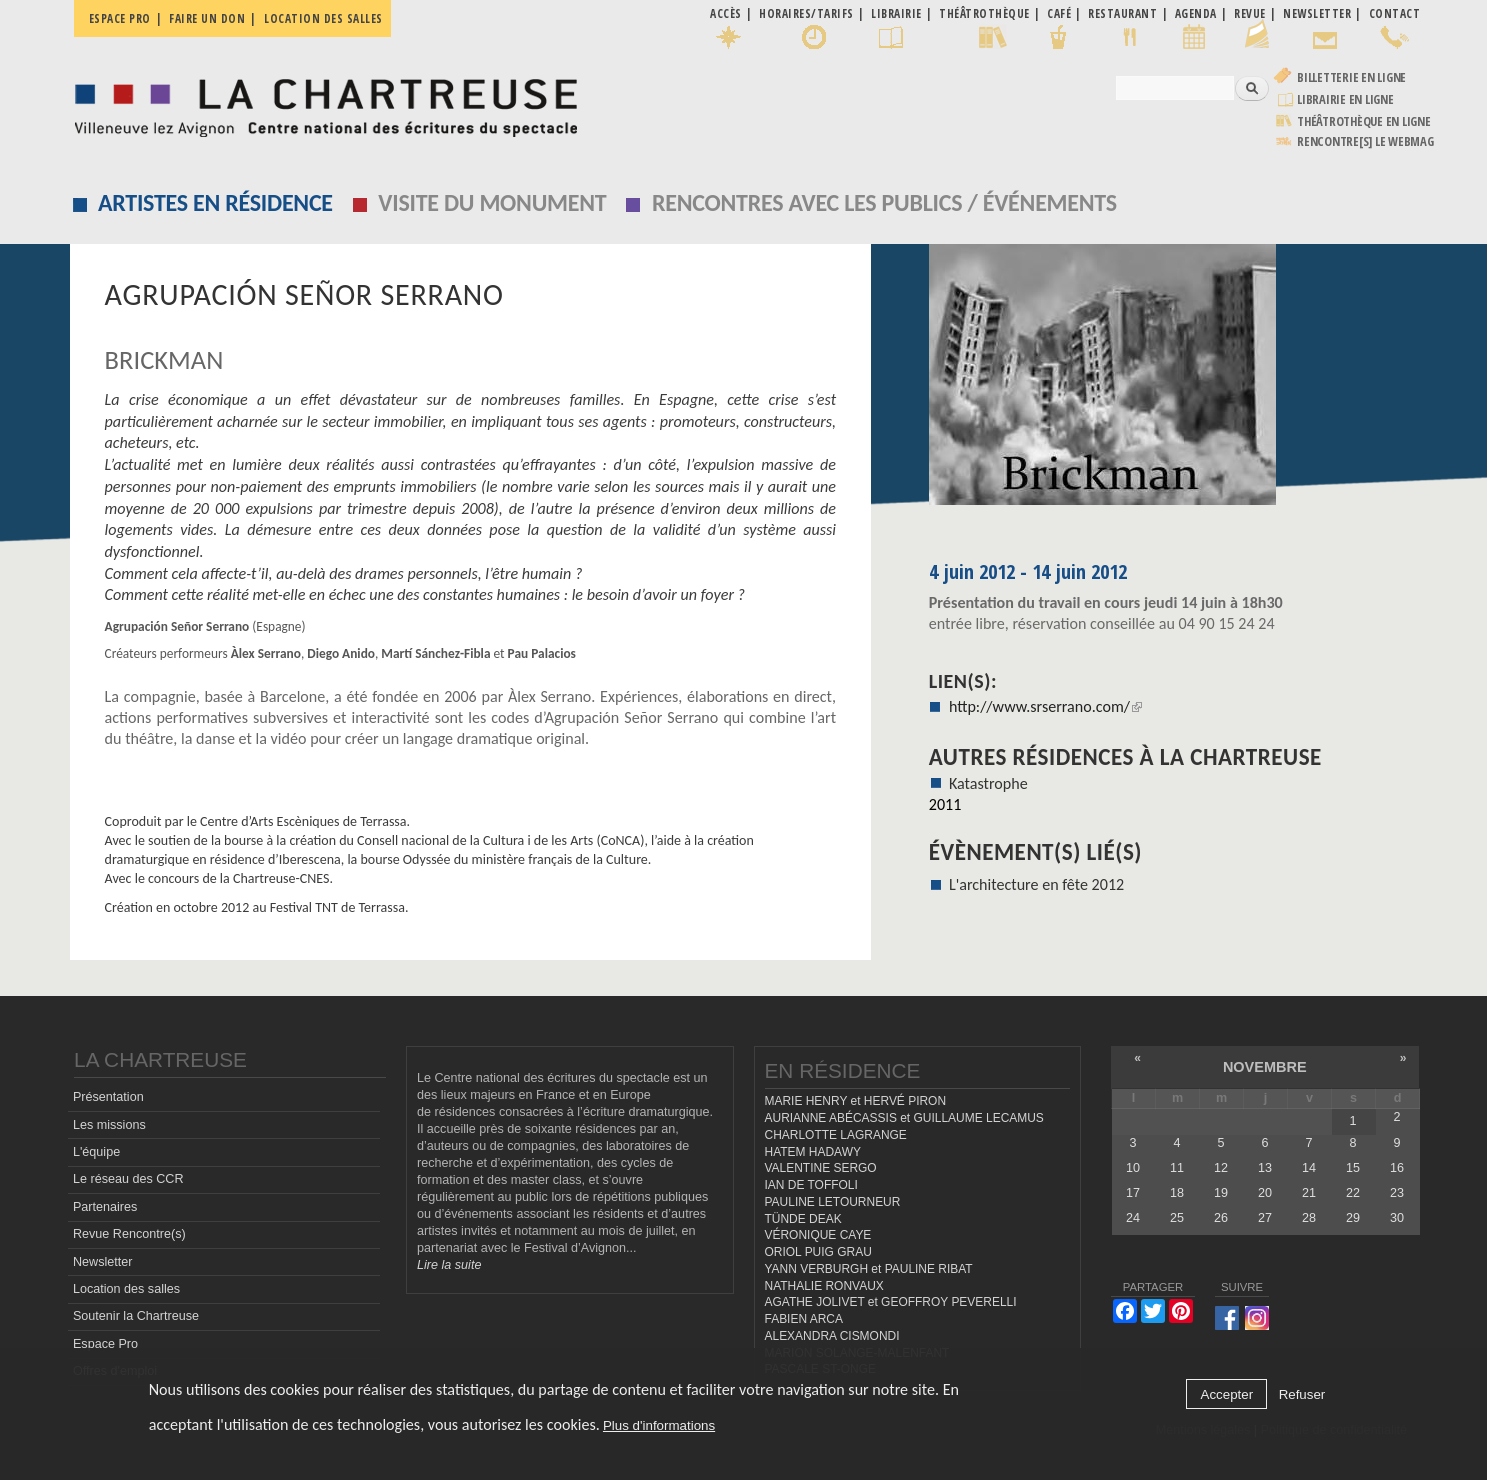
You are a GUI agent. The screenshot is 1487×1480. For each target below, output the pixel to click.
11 (1177, 1167)
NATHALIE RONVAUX (824, 1285)
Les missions (109, 1124)
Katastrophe (988, 783)
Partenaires (105, 1206)
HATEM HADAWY (813, 1151)
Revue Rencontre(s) (129, 1234)
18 (1177, 1193)
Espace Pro (105, 1343)
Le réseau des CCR (128, 1179)
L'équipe (96, 1151)
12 (1221, 1167)
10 (1133, 1167)
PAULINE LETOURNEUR (833, 1201)
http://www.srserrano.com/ (1045, 706)
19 (1221, 1193)
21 (1309, 1193)
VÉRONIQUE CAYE (818, 1235)
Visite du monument (492, 202)
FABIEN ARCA (804, 1319)
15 (1353, 1167)
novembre (1265, 1067)
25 (1177, 1218)
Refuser (1302, 1394)
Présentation (108, 1097)
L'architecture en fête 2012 (1036, 884)
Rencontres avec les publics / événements (884, 202)
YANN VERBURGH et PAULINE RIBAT (869, 1268)
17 (1133, 1193)
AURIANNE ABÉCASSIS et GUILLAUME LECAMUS (904, 1118)
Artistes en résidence (215, 202)
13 (1265, 1167)
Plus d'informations (659, 1425)
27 (1265, 1218)
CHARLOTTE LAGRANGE (836, 1134)
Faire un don (207, 18)
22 (1353, 1193)
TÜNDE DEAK (803, 1218)
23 (1397, 1193)
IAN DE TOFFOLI (811, 1185)
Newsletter (103, 1261)
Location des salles (323, 18)
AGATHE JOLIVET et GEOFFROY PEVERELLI (891, 1302)
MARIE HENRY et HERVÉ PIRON (856, 1101)
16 (1397, 1167)
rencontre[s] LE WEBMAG (1365, 141)
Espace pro (120, 18)
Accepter (1227, 1394)
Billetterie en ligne (1351, 77)
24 (1133, 1218)
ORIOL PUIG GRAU (818, 1252)
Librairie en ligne (1345, 99)
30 (1397, 1218)
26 (1221, 1218)
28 (1309, 1218)
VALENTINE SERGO (821, 1168)
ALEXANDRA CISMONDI (832, 1335)
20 (1265, 1193)
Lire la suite (449, 1264)
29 (1353, 1218)
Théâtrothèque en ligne (1364, 121)
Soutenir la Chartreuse (136, 1316)
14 (1309, 1167)
